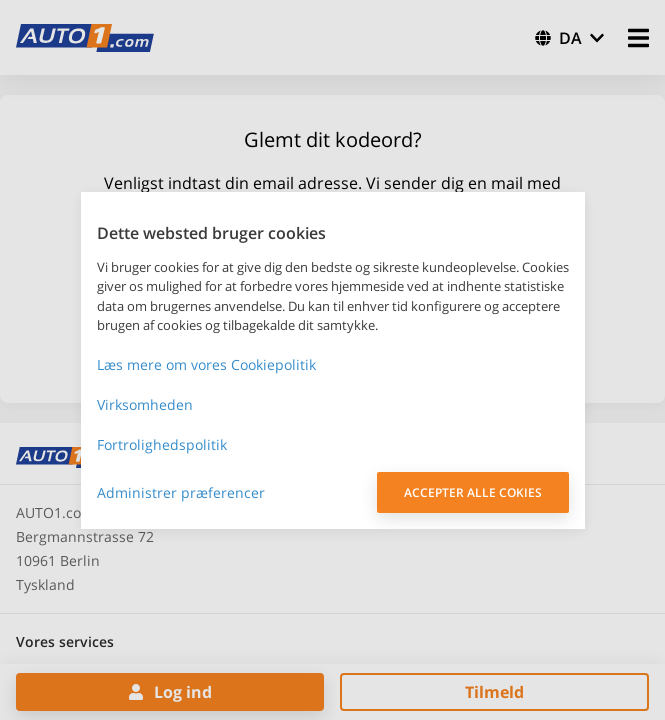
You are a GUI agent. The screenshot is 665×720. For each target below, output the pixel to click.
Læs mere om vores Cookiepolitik (206, 364)
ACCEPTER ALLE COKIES (473, 492)
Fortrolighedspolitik (162, 444)
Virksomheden (145, 404)
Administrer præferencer (181, 492)
